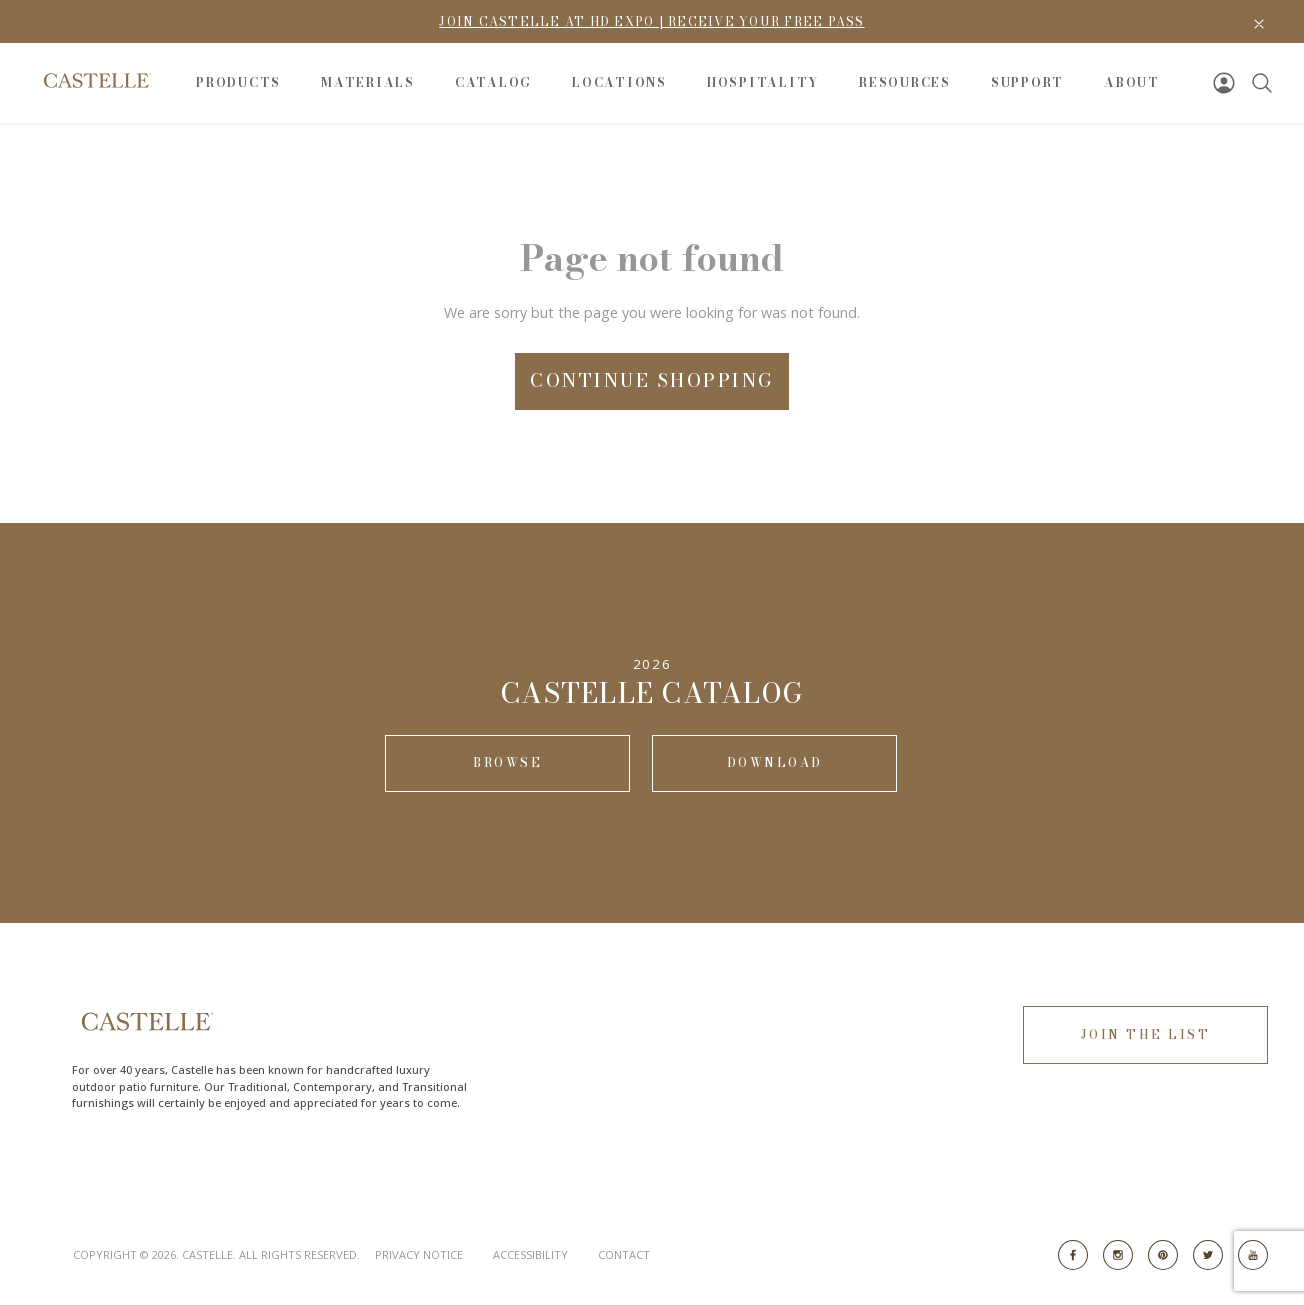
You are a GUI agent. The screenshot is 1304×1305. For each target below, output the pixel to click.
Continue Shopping (652, 380)
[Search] (1262, 83)
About (1132, 82)
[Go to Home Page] (96, 80)
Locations (619, 82)
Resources (905, 82)
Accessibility (530, 1254)
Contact (624, 1254)
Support (1027, 82)
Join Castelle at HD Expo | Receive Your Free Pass (651, 21)
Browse (507, 762)
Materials (368, 82)
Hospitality (763, 82)
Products (238, 82)
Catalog (493, 82)
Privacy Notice (419, 1254)
